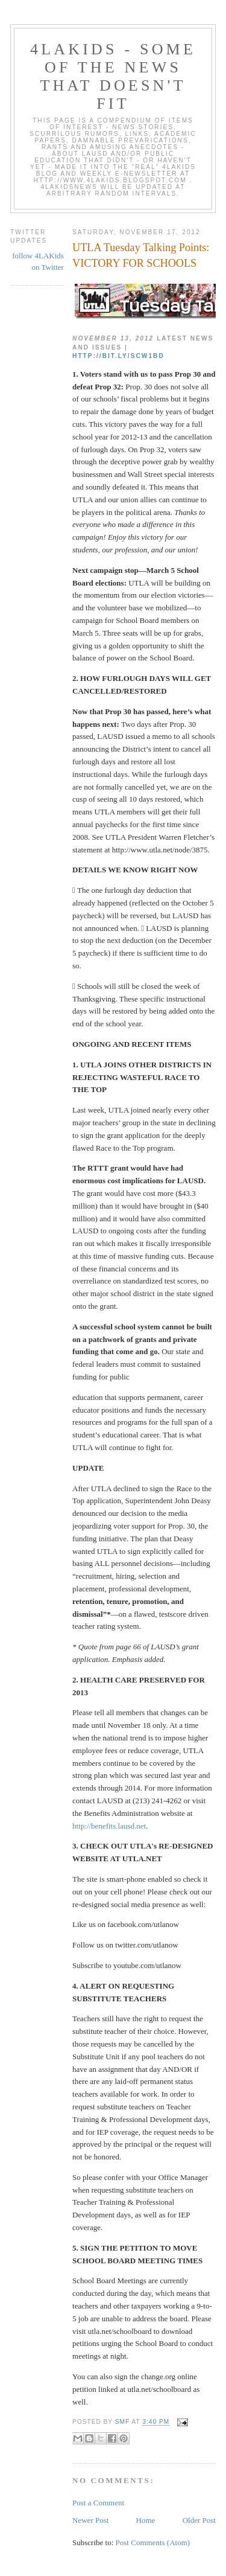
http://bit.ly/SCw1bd (118, 356)
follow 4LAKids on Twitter (38, 261)
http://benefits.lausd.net (109, 1825)
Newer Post (90, 2520)
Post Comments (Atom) (153, 2542)
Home (145, 2520)
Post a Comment (98, 2502)
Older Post (199, 2520)
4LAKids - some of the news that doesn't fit (113, 76)
